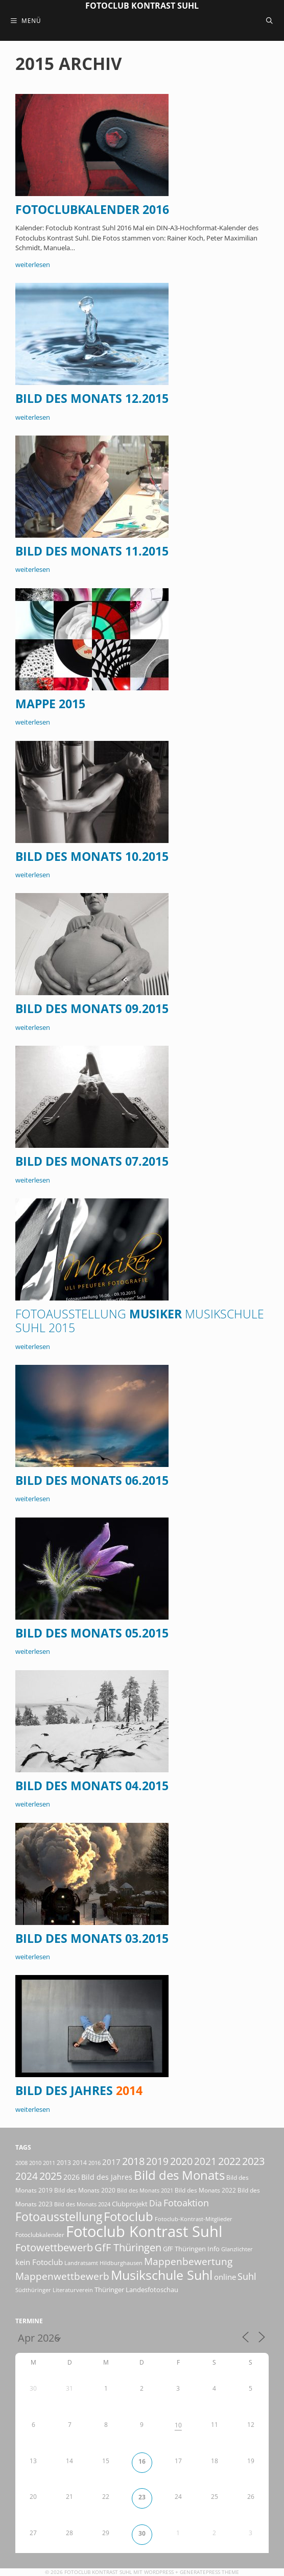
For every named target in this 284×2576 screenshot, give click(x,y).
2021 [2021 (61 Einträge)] (205, 2161)
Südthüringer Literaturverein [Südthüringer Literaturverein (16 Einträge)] (54, 2290)
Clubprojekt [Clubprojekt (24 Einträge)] (130, 2203)
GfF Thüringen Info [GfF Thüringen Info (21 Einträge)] (191, 2248)
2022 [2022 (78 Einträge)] (229, 2161)
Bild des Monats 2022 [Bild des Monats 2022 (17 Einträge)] (205, 2190)
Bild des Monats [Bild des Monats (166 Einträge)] (179, 2174)
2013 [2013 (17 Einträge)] (64, 2162)
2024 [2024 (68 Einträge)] (26, 2176)
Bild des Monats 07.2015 (92, 1161)
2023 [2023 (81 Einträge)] (253, 2161)
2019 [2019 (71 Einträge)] (157, 2161)
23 (142, 2497)
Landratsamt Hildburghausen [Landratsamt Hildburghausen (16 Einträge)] (103, 2263)
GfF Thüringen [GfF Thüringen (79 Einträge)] (127, 2247)
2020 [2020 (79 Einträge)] (181, 2161)
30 (142, 2533)
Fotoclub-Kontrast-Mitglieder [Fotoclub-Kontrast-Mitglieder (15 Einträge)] (193, 2219)
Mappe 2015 (50, 704)
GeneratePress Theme (209, 2571)
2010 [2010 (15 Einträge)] (35, 2162)
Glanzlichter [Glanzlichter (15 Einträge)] (237, 2249)
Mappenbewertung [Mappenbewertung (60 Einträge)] (188, 2261)
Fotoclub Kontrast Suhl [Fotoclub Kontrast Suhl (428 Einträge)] (144, 2231)
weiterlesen (32, 264)
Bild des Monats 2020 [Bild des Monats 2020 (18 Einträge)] (84, 2190)
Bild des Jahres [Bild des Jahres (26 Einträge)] (106, 2177)
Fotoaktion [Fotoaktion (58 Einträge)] (186, 2202)
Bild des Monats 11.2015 (92, 551)
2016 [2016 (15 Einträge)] (94, 2162)
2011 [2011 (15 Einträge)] (49, 2162)
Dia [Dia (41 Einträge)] (155, 2203)
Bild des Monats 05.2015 (92, 1633)
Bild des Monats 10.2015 (92, 856)
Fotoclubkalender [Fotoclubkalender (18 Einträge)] (39, 2234)
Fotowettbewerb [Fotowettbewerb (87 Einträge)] (54, 2247)
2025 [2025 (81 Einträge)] (50, 2176)
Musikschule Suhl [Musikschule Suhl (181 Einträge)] (161, 2275)
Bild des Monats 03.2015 (92, 1938)
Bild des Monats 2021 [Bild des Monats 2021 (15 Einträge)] (145, 2190)
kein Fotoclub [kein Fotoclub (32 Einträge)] (39, 2262)
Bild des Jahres (79, 2091)
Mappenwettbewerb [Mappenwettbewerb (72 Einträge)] (62, 2276)
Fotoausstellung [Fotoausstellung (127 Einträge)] (58, 2217)
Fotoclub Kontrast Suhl (142, 5)
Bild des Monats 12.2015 (92, 398)
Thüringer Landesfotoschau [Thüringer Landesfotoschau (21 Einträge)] (136, 2289)
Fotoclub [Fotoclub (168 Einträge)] (128, 2216)
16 (142, 2461)
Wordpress (159, 2571)
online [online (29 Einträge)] (225, 2277)
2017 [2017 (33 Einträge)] (111, 2162)
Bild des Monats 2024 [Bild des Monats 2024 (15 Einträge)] (82, 2204)
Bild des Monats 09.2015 (92, 1009)
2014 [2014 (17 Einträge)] (80, 2162)
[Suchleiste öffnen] (269, 20)
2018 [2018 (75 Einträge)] (133, 2161)
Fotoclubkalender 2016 (92, 210)
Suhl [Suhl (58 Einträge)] (247, 2276)
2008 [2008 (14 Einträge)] (21, 2162)
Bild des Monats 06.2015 (92, 1480)
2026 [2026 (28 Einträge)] (71, 2177)
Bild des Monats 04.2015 (92, 1786)
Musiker (139, 1321)
